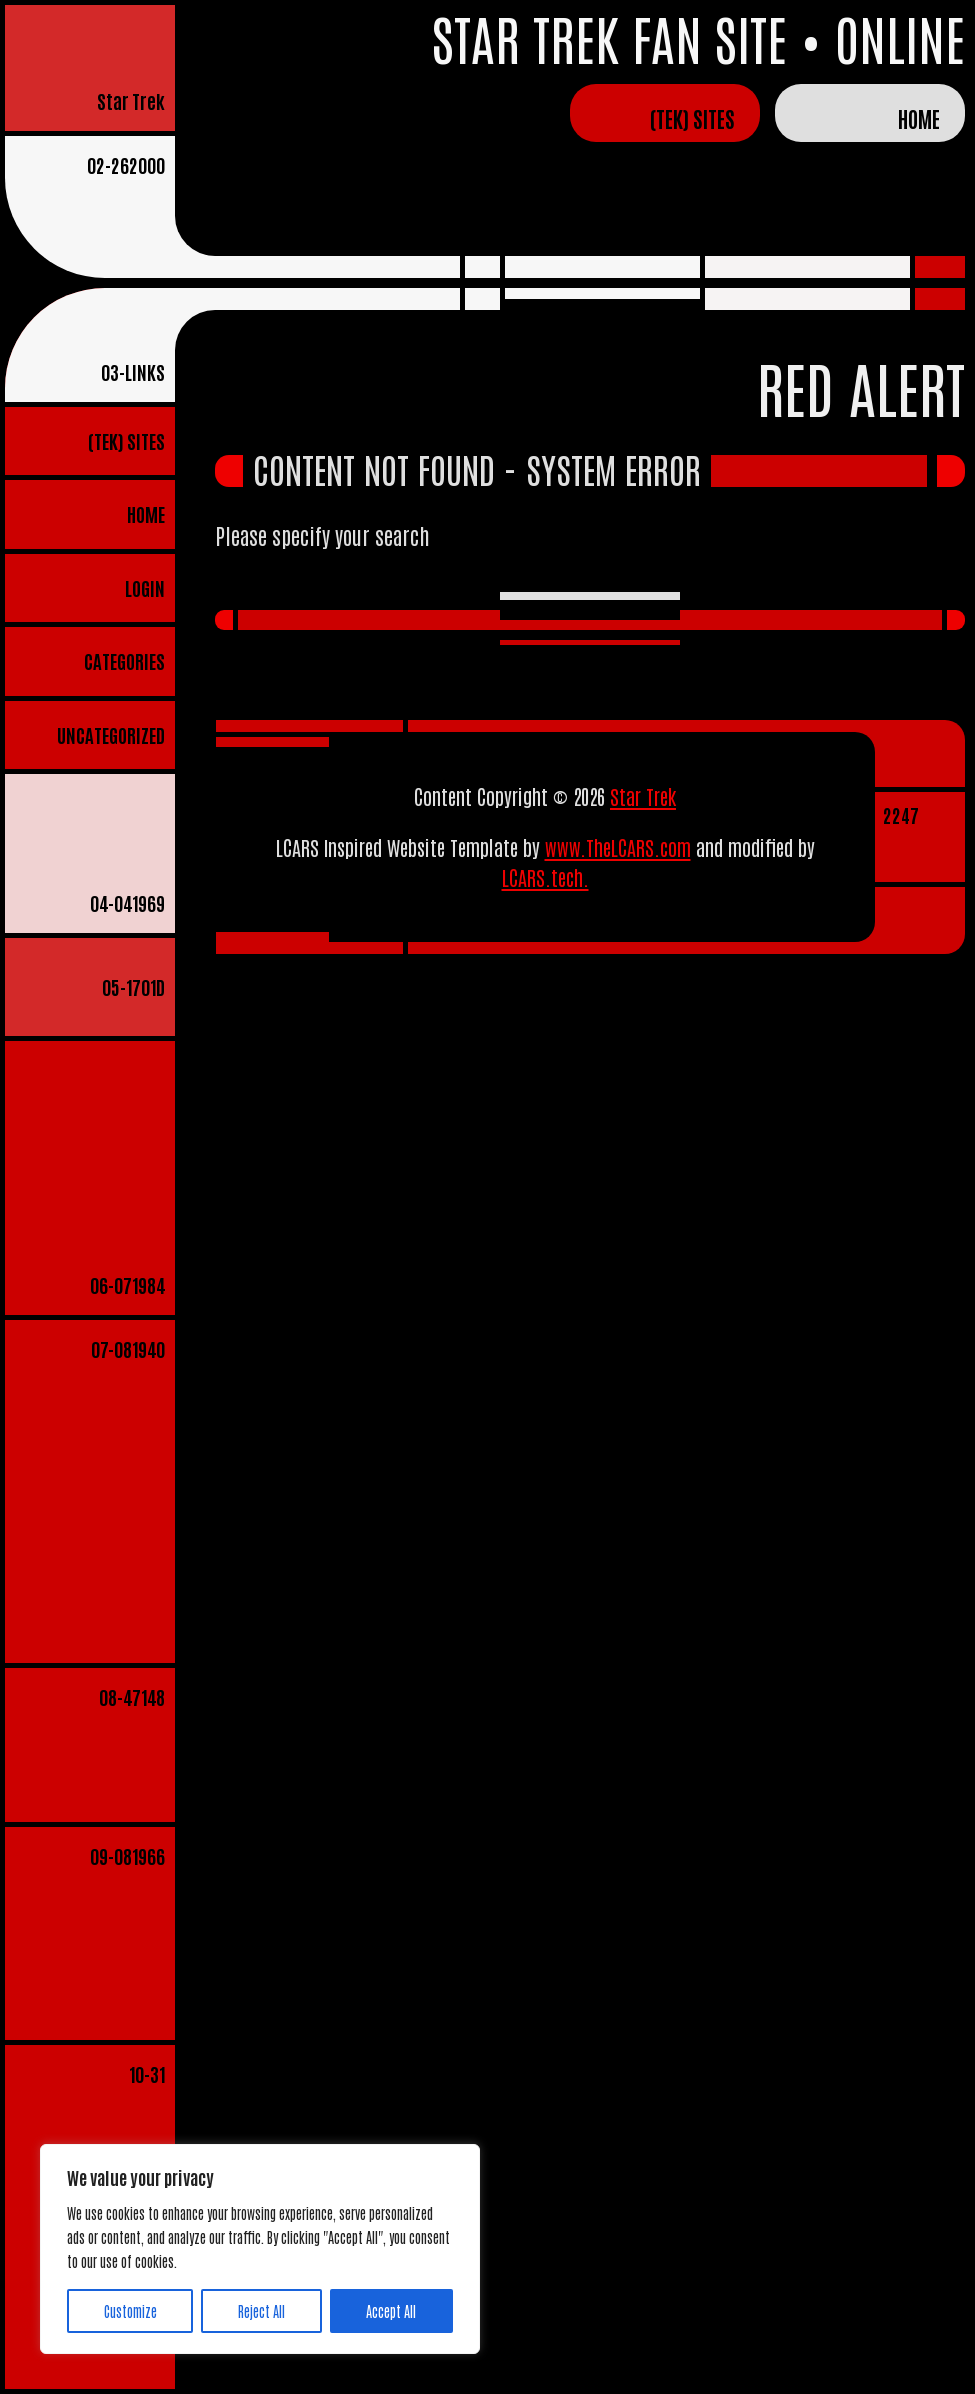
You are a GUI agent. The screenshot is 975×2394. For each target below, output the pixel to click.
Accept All (391, 2311)
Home (919, 118)
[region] (260, 2249)
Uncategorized (111, 734)
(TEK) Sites (692, 118)
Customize (130, 2311)
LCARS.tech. (545, 877)
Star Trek (131, 100)
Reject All (261, 2311)
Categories (124, 660)
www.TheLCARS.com (618, 847)
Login (145, 587)
